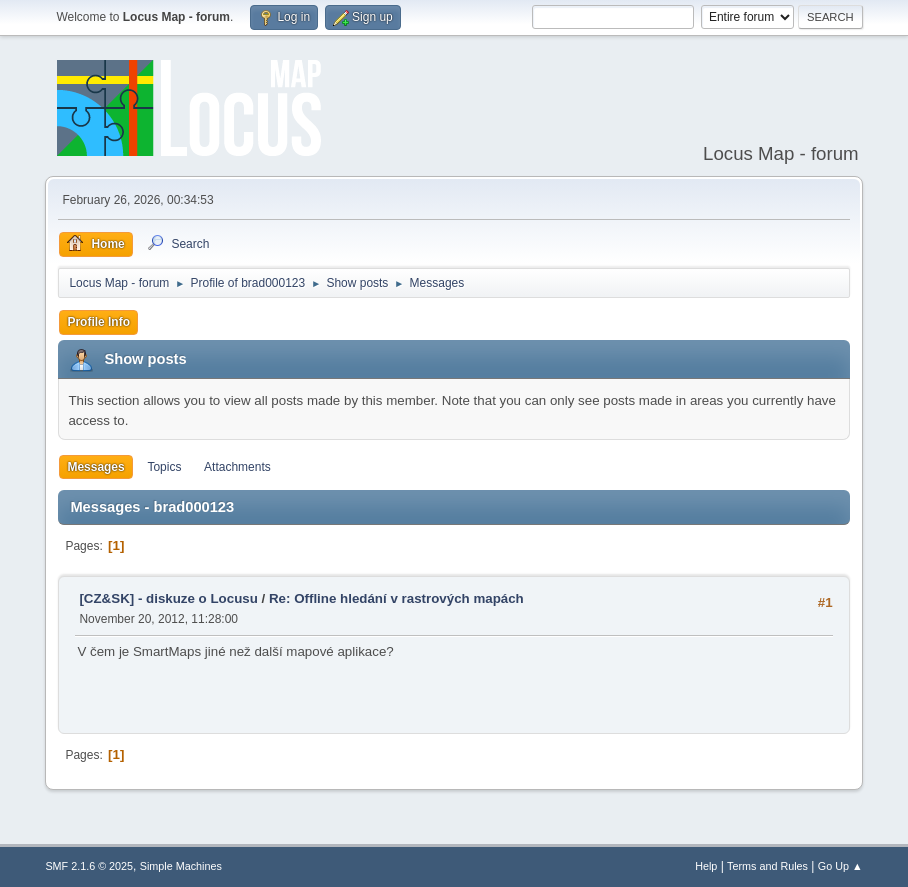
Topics (164, 467)
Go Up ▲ (840, 866)
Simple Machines (181, 866)
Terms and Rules (767, 866)
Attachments (237, 467)
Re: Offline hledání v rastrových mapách (396, 598)
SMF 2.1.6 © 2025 (89, 866)
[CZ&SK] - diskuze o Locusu (168, 598)
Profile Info (98, 322)
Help (706, 866)
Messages (95, 467)
